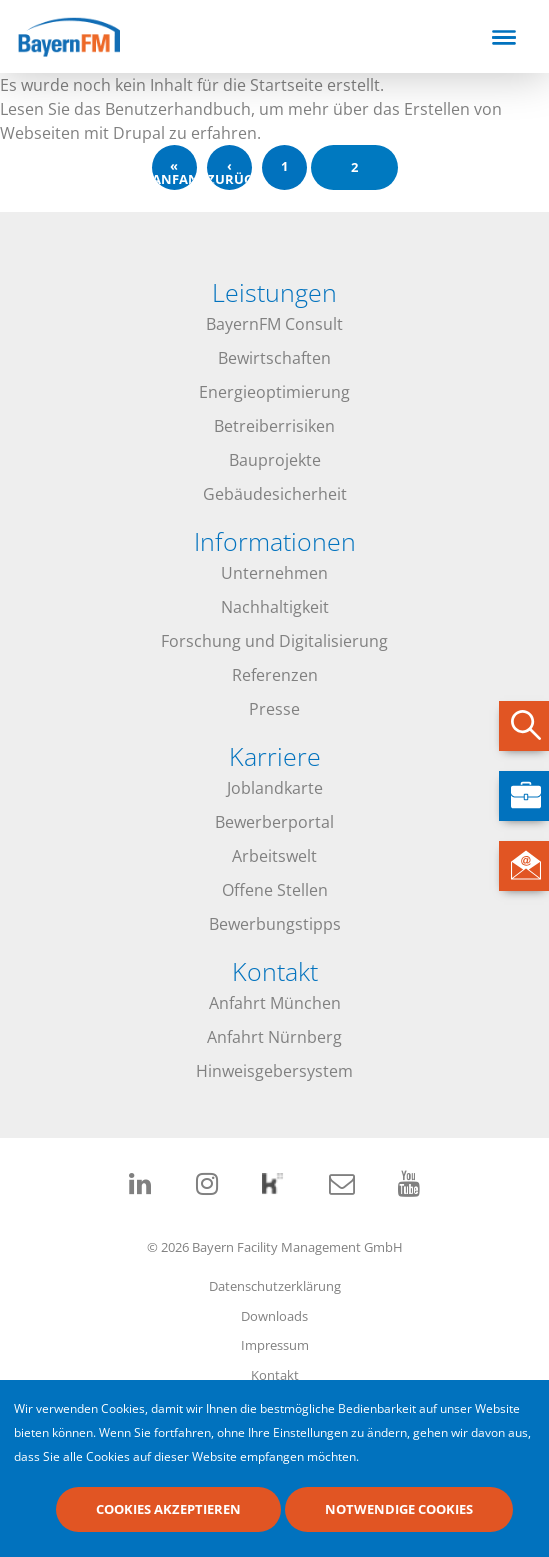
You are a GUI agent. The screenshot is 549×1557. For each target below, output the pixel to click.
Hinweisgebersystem (274, 1071)
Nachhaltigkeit (275, 607)
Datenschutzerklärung (275, 1286)
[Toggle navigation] (504, 37)
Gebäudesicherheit (275, 494)
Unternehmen (274, 573)
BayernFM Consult (274, 324)
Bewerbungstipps (275, 924)
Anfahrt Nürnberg (274, 1037)
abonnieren (8, 204)
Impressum (275, 1345)
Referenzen (275, 675)
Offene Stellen (275, 890)
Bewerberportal (274, 822)
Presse (274, 709)
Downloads (274, 1316)
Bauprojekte (275, 460)
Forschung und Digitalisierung (274, 641)
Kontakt (275, 1375)
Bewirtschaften (274, 358)
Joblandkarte (275, 788)
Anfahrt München (275, 1003)
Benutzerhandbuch (178, 109)
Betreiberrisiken (274, 426)
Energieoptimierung (274, 392)
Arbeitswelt (274, 856)
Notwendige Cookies (399, 1511)
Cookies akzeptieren (168, 1511)
